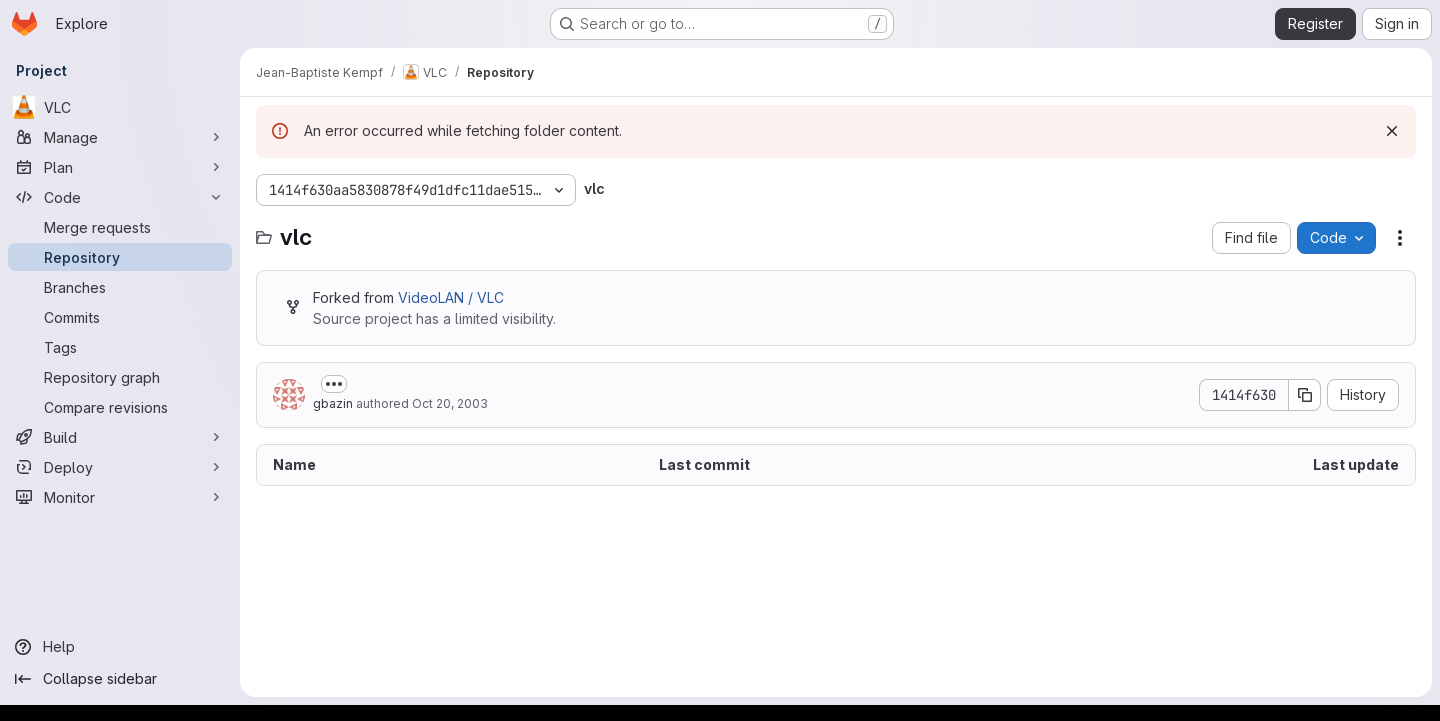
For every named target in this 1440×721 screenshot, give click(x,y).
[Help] (120, 647)
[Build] (120, 437)
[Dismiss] (1392, 131)
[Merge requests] (120, 227)
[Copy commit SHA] (1305, 395)
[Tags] (120, 347)
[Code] (120, 197)
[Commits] (120, 317)
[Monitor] (120, 497)
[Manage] (120, 137)
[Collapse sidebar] (120, 679)
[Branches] (120, 287)
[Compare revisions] (120, 407)
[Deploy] (120, 467)
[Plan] (120, 167)
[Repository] (120, 257)
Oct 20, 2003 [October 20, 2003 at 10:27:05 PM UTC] (450, 403)
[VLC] (120, 107)
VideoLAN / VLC (451, 297)
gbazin (333, 403)
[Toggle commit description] (334, 384)
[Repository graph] (120, 377)
